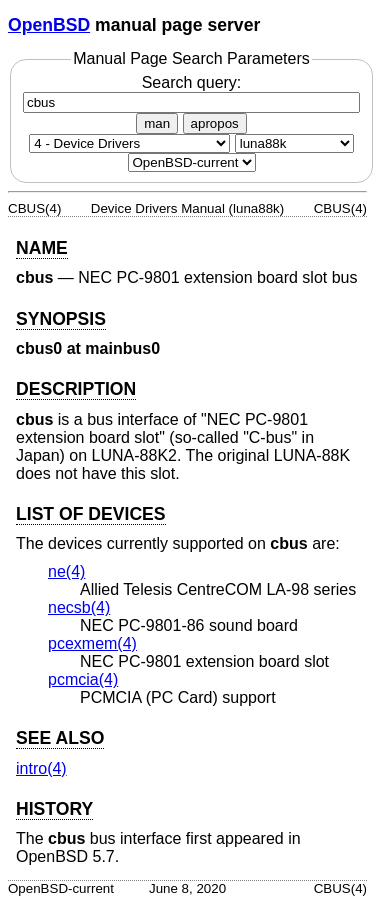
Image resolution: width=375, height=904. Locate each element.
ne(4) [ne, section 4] (66, 571)
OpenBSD (49, 25)
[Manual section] (129, 143)
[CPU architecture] (294, 143)
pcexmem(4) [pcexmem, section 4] (92, 643)
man (157, 123)
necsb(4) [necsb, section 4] (79, 607)
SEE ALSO (60, 738)
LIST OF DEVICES (91, 514)
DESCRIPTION (76, 389)
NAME (42, 248)
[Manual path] (192, 162)
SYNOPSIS (61, 319)
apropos (215, 123)
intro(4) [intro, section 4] (41, 768)
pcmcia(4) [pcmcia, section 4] (83, 679)
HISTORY (54, 809)
